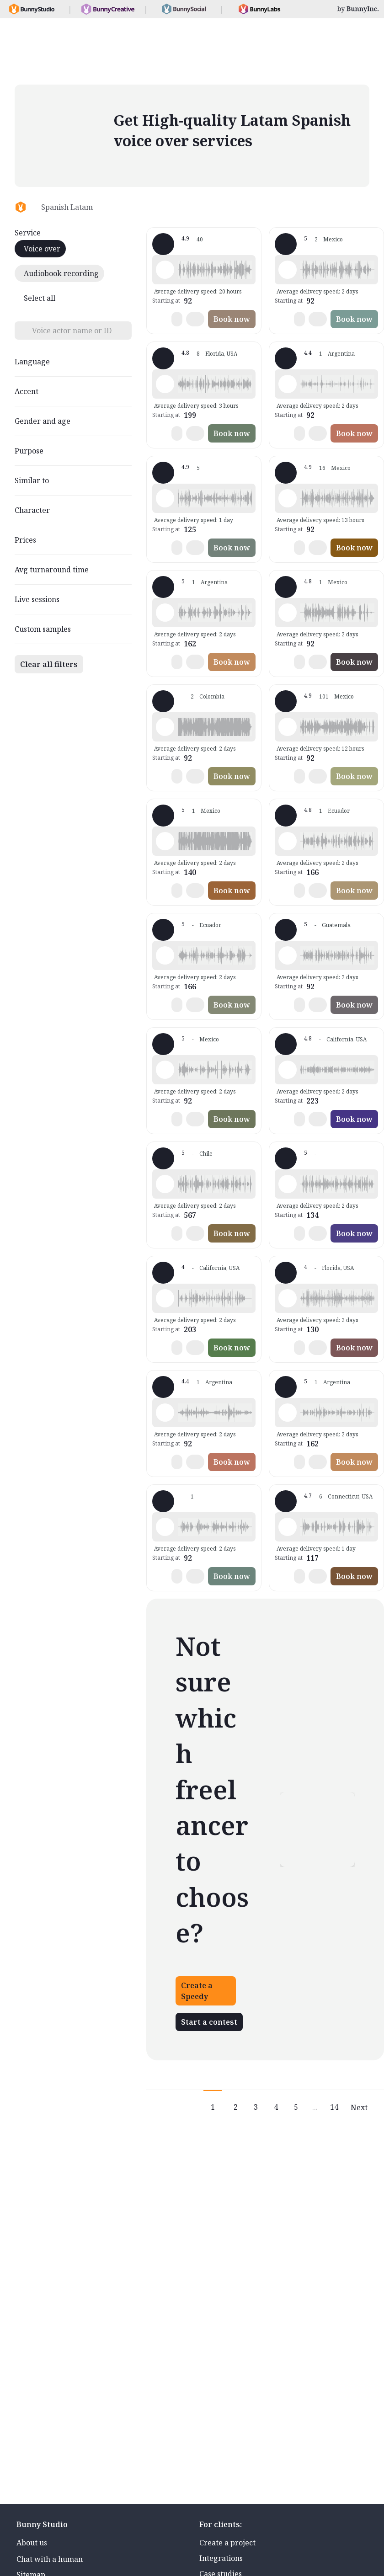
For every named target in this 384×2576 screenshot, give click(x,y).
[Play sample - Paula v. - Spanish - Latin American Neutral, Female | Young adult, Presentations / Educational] (165, 270)
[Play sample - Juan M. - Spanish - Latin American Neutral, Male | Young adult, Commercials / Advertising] (165, 1527)
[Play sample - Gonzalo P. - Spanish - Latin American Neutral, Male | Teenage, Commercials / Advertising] (165, 841)
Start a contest (209, 2022)
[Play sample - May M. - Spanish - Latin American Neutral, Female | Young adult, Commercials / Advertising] (165, 498)
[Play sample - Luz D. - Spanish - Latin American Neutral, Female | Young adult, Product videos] (287, 1070)
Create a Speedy (197, 1990)
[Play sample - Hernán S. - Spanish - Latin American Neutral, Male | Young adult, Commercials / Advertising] (287, 841)
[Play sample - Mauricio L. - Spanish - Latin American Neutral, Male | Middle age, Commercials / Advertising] (165, 1070)
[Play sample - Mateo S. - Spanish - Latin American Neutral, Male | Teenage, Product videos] (165, 955)
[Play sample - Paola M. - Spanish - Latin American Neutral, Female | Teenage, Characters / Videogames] (165, 1412)
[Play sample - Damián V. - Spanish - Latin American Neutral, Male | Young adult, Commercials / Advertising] (287, 270)
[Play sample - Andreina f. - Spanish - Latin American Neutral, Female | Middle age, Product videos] (165, 384)
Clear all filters (49, 664)
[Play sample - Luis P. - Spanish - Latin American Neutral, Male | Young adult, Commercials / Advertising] (287, 955)
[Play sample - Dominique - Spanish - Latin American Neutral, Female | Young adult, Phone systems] (165, 612)
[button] (215, 270)
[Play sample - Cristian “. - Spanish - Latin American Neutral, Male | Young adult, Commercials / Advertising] (287, 612)
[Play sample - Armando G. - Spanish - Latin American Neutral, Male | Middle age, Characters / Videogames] (287, 727)
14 (334, 2107)
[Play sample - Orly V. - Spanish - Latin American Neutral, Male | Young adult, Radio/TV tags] (165, 727)
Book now (231, 319)
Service (28, 233)
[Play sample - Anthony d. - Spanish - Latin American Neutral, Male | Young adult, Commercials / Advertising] (165, 1184)
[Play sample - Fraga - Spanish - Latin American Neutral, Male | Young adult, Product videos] (287, 1184)
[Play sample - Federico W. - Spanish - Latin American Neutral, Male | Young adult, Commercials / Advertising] (287, 1298)
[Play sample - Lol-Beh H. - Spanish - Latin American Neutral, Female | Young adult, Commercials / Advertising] (287, 498)
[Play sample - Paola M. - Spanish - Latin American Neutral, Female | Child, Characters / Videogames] (287, 384)
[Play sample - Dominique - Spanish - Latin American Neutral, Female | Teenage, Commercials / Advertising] (287, 1412)
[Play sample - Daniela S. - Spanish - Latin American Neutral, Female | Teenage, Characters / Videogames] (165, 1298)
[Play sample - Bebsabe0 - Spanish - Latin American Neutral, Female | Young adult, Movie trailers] (287, 1527)
